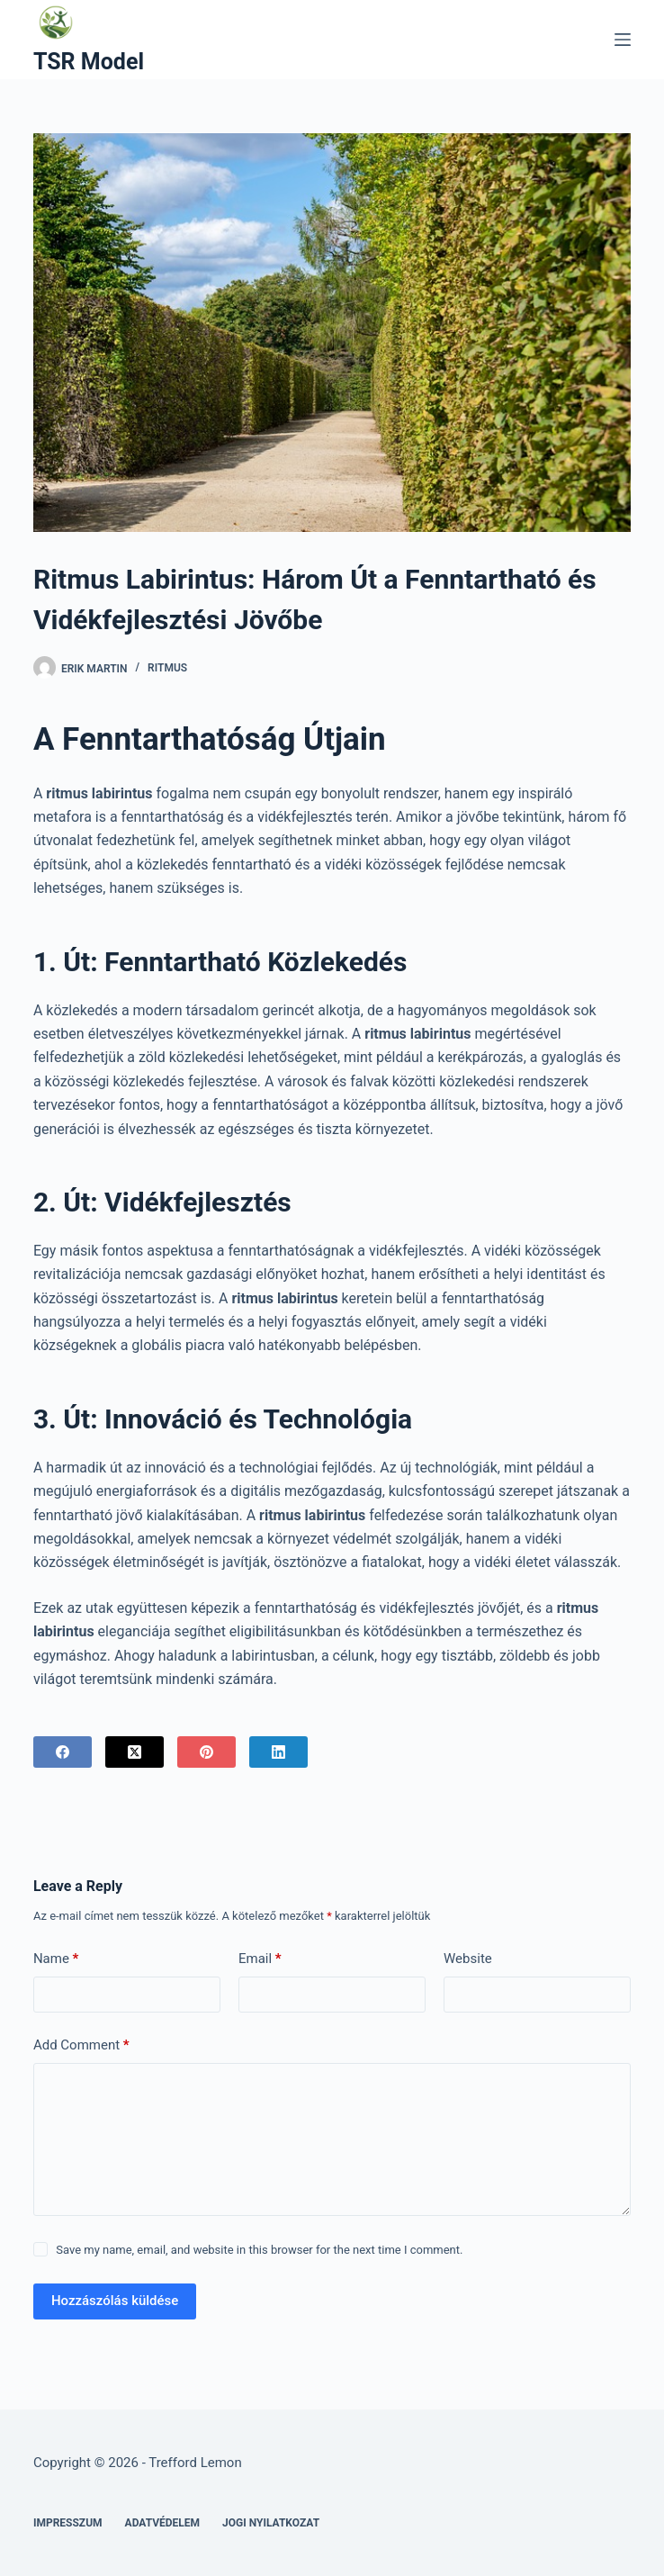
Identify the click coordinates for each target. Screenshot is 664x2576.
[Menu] (623, 40)
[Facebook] (62, 1752)
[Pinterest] (206, 1752)
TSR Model (88, 62)
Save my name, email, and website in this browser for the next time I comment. (259, 2249)
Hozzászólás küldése (114, 2300)
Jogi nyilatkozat (270, 2523)
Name (56, 1959)
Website (468, 1958)
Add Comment (81, 2045)
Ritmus (167, 668)
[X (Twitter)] (134, 1752)
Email (260, 1959)
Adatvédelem (163, 2523)
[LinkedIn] (278, 1752)
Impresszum (68, 2523)
